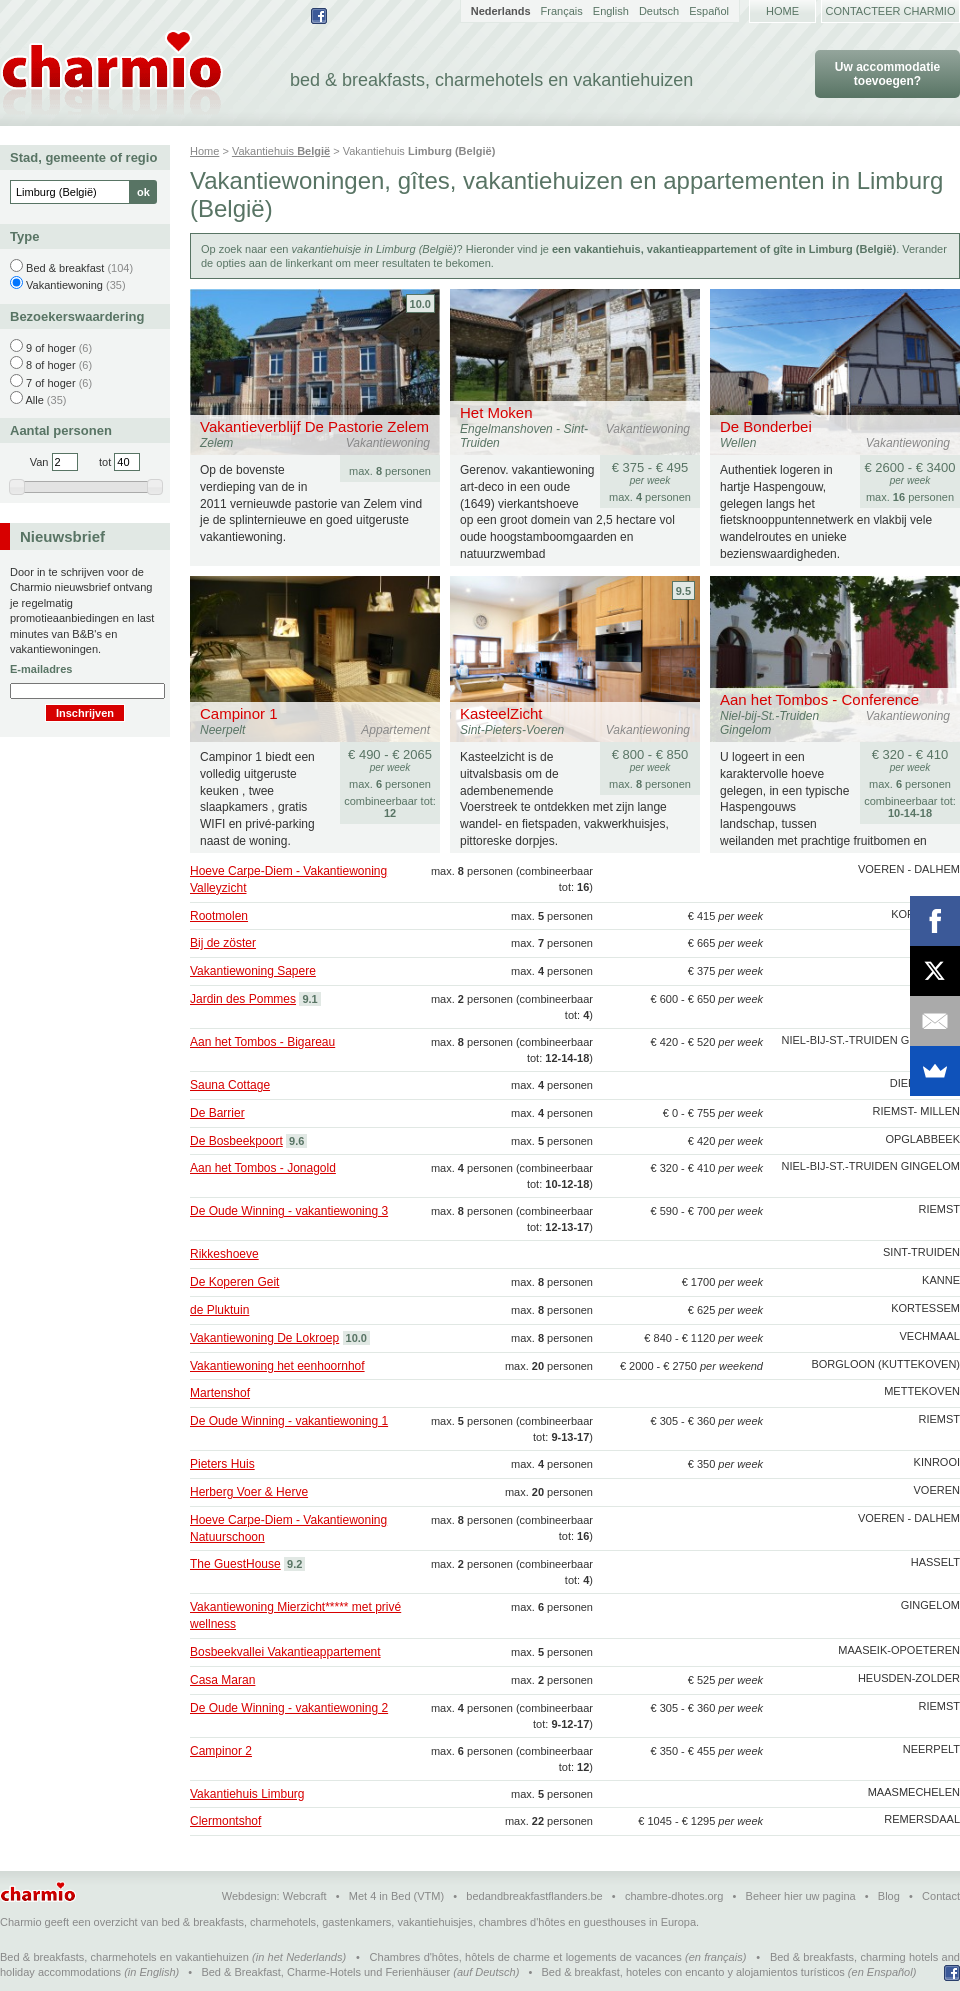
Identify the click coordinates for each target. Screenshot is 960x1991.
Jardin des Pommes (243, 999)
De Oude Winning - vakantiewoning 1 (289, 1421)
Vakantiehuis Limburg (247, 1794)
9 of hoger (51, 348)
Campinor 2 (221, 1751)
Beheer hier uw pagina (801, 1896)
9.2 (294, 1564)
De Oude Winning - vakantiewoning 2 (289, 1708)
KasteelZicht (501, 713)
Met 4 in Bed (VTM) (396, 1896)
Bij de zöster (223, 943)
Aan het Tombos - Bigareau (262, 1042)
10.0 (420, 304)
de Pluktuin (219, 1310)
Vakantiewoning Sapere (253, 971)
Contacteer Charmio (891, 11)
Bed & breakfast (65, 268)
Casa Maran (222, 1680)
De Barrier (217, 1113)
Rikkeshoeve (224, 1254)
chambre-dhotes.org (674, 1896)
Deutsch (659, 11)
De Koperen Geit (234, 1282)
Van (39, 462)
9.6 (296, 1141)
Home (782, 11)
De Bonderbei (766, 426)
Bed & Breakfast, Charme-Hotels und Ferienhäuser (325, 1972)
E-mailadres (41, 669)
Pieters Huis (222, 1464)
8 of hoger (51, 365)
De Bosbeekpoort (236, 1141)
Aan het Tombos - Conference (819, 699)
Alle (34, 400)
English (611, 11)
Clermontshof (225, 1821)
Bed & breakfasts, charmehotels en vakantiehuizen (124, 1957)
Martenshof (220, 1393)
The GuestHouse (235, 1564)
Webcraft (305, 1896)
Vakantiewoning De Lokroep (264, 1338)
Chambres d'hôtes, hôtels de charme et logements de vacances (526, 1957)
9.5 (683, 591)
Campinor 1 (239, 713)
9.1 (309, 999)
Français (562, 11)
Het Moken (496, 412)
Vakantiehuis (281, 151)
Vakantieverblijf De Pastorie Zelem (314, 426)
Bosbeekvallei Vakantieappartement (285, 1652)
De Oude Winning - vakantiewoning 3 (289, 1211)
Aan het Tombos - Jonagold (263, 1168)
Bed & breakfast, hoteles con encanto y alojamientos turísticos (693, 1972)
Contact (941, 1896)
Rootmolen (219, 916)
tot (105, 462)
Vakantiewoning (64, 285)
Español (709, 11)
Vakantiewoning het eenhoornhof (277, 1366)
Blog (889, 1896)
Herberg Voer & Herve (249, 1492)
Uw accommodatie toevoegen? (887, 74)
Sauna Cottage (230, 1085)
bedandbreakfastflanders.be (534, 1896)
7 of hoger (51, 383)
